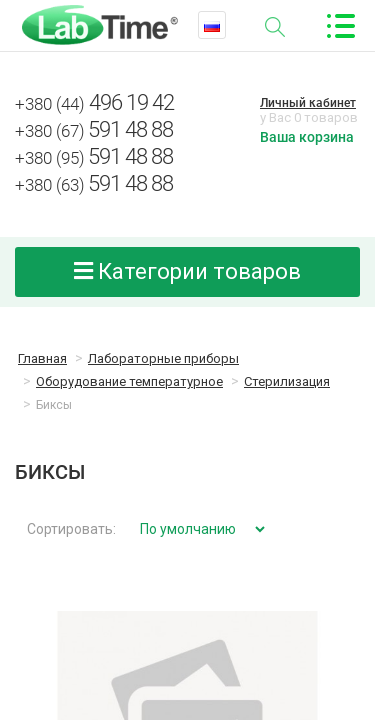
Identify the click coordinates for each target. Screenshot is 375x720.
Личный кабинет (308, 103)
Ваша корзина (307, 137)
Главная (42, 358)
